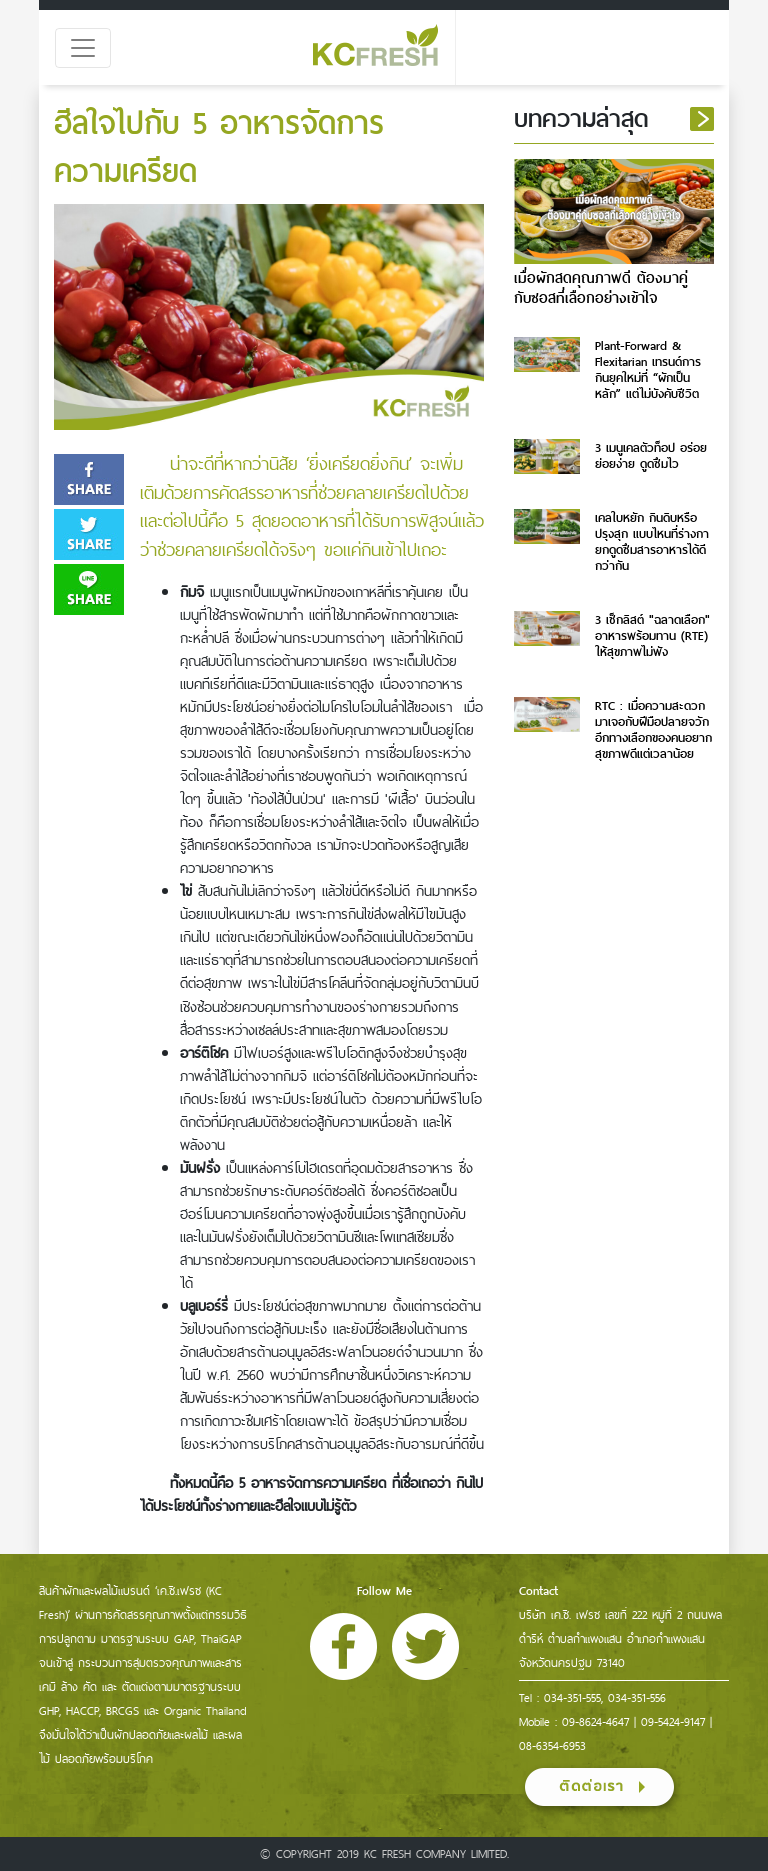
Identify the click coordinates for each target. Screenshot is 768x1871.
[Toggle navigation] (83, 48)
